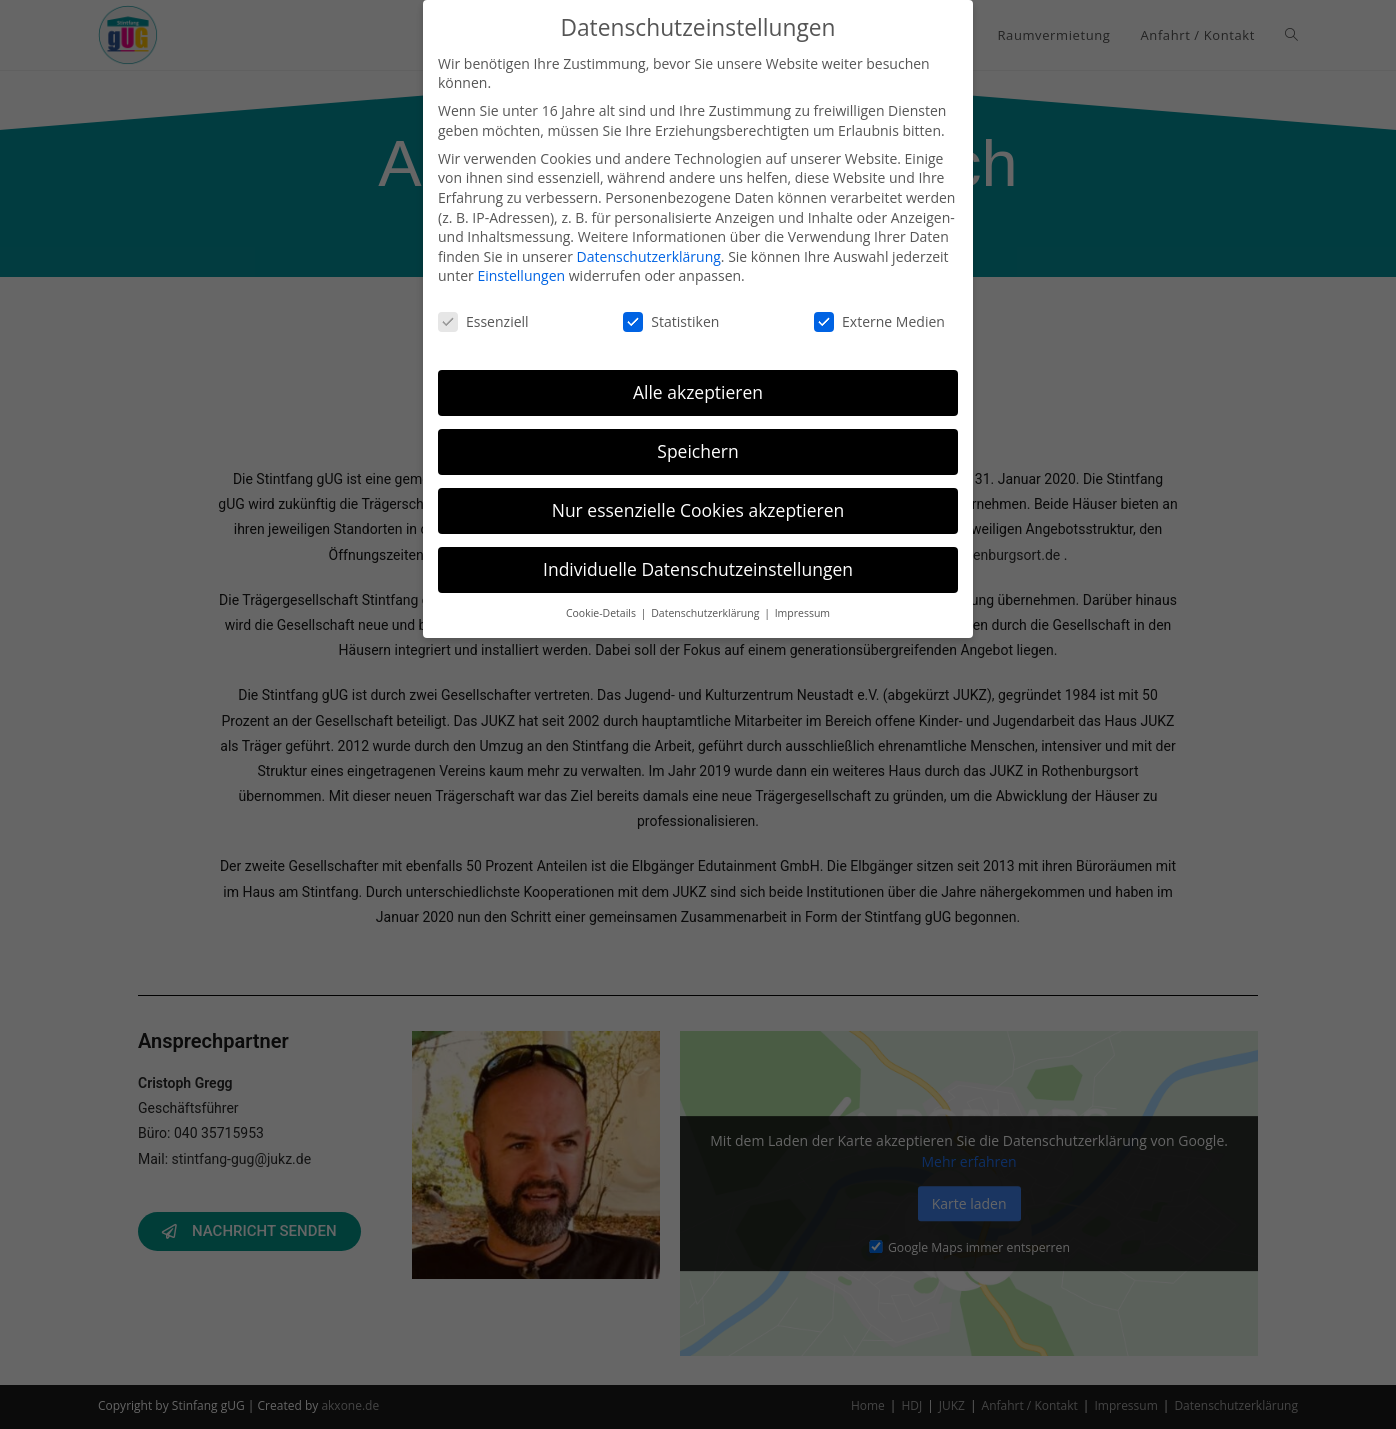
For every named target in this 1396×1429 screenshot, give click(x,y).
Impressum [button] (802, 613)
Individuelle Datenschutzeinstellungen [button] (698, 569)
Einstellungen (521, 275)
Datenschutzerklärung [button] (706, 613)
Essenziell (483, 321)
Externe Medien (879, 321)
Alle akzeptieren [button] (698, 392)
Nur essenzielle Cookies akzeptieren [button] (698, 510)
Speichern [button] (697, 451)
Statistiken (671, 321)
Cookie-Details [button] (602, 613)
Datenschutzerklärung (649, 256)
